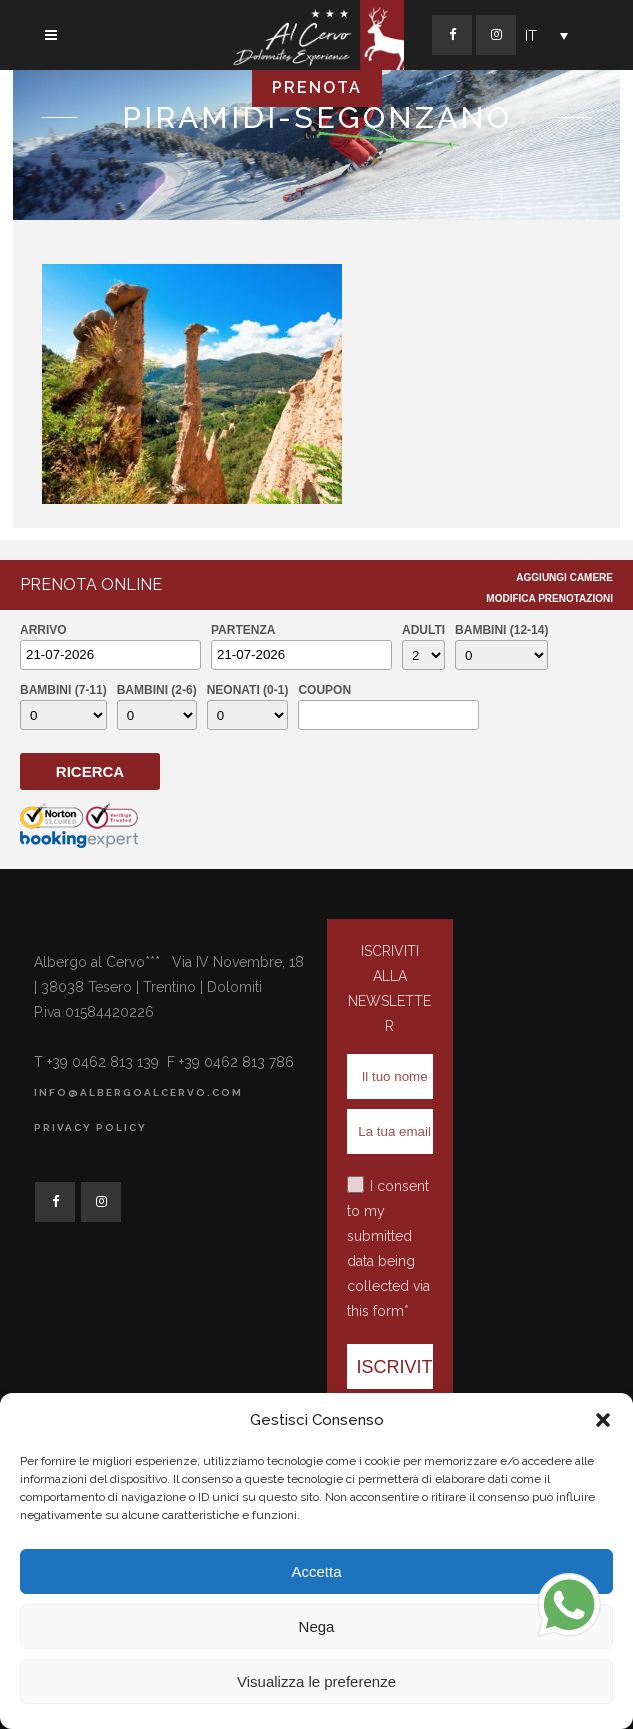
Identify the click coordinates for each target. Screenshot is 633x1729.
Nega (317, 1626)
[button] (603, 1420)
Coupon (324, 690)
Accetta (316, 1571)
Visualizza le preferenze (316, 1681)
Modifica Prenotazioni (549, 598)
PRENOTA (317, 87)
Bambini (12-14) (501, 630)
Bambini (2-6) (157, 690)
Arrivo (43, 630)
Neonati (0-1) (248, 690)
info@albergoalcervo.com (138, 1092)
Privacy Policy (90, 1127)
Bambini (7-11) (63, 690)
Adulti (423, 630)
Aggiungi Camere (564, 577)
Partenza (243, 630)
